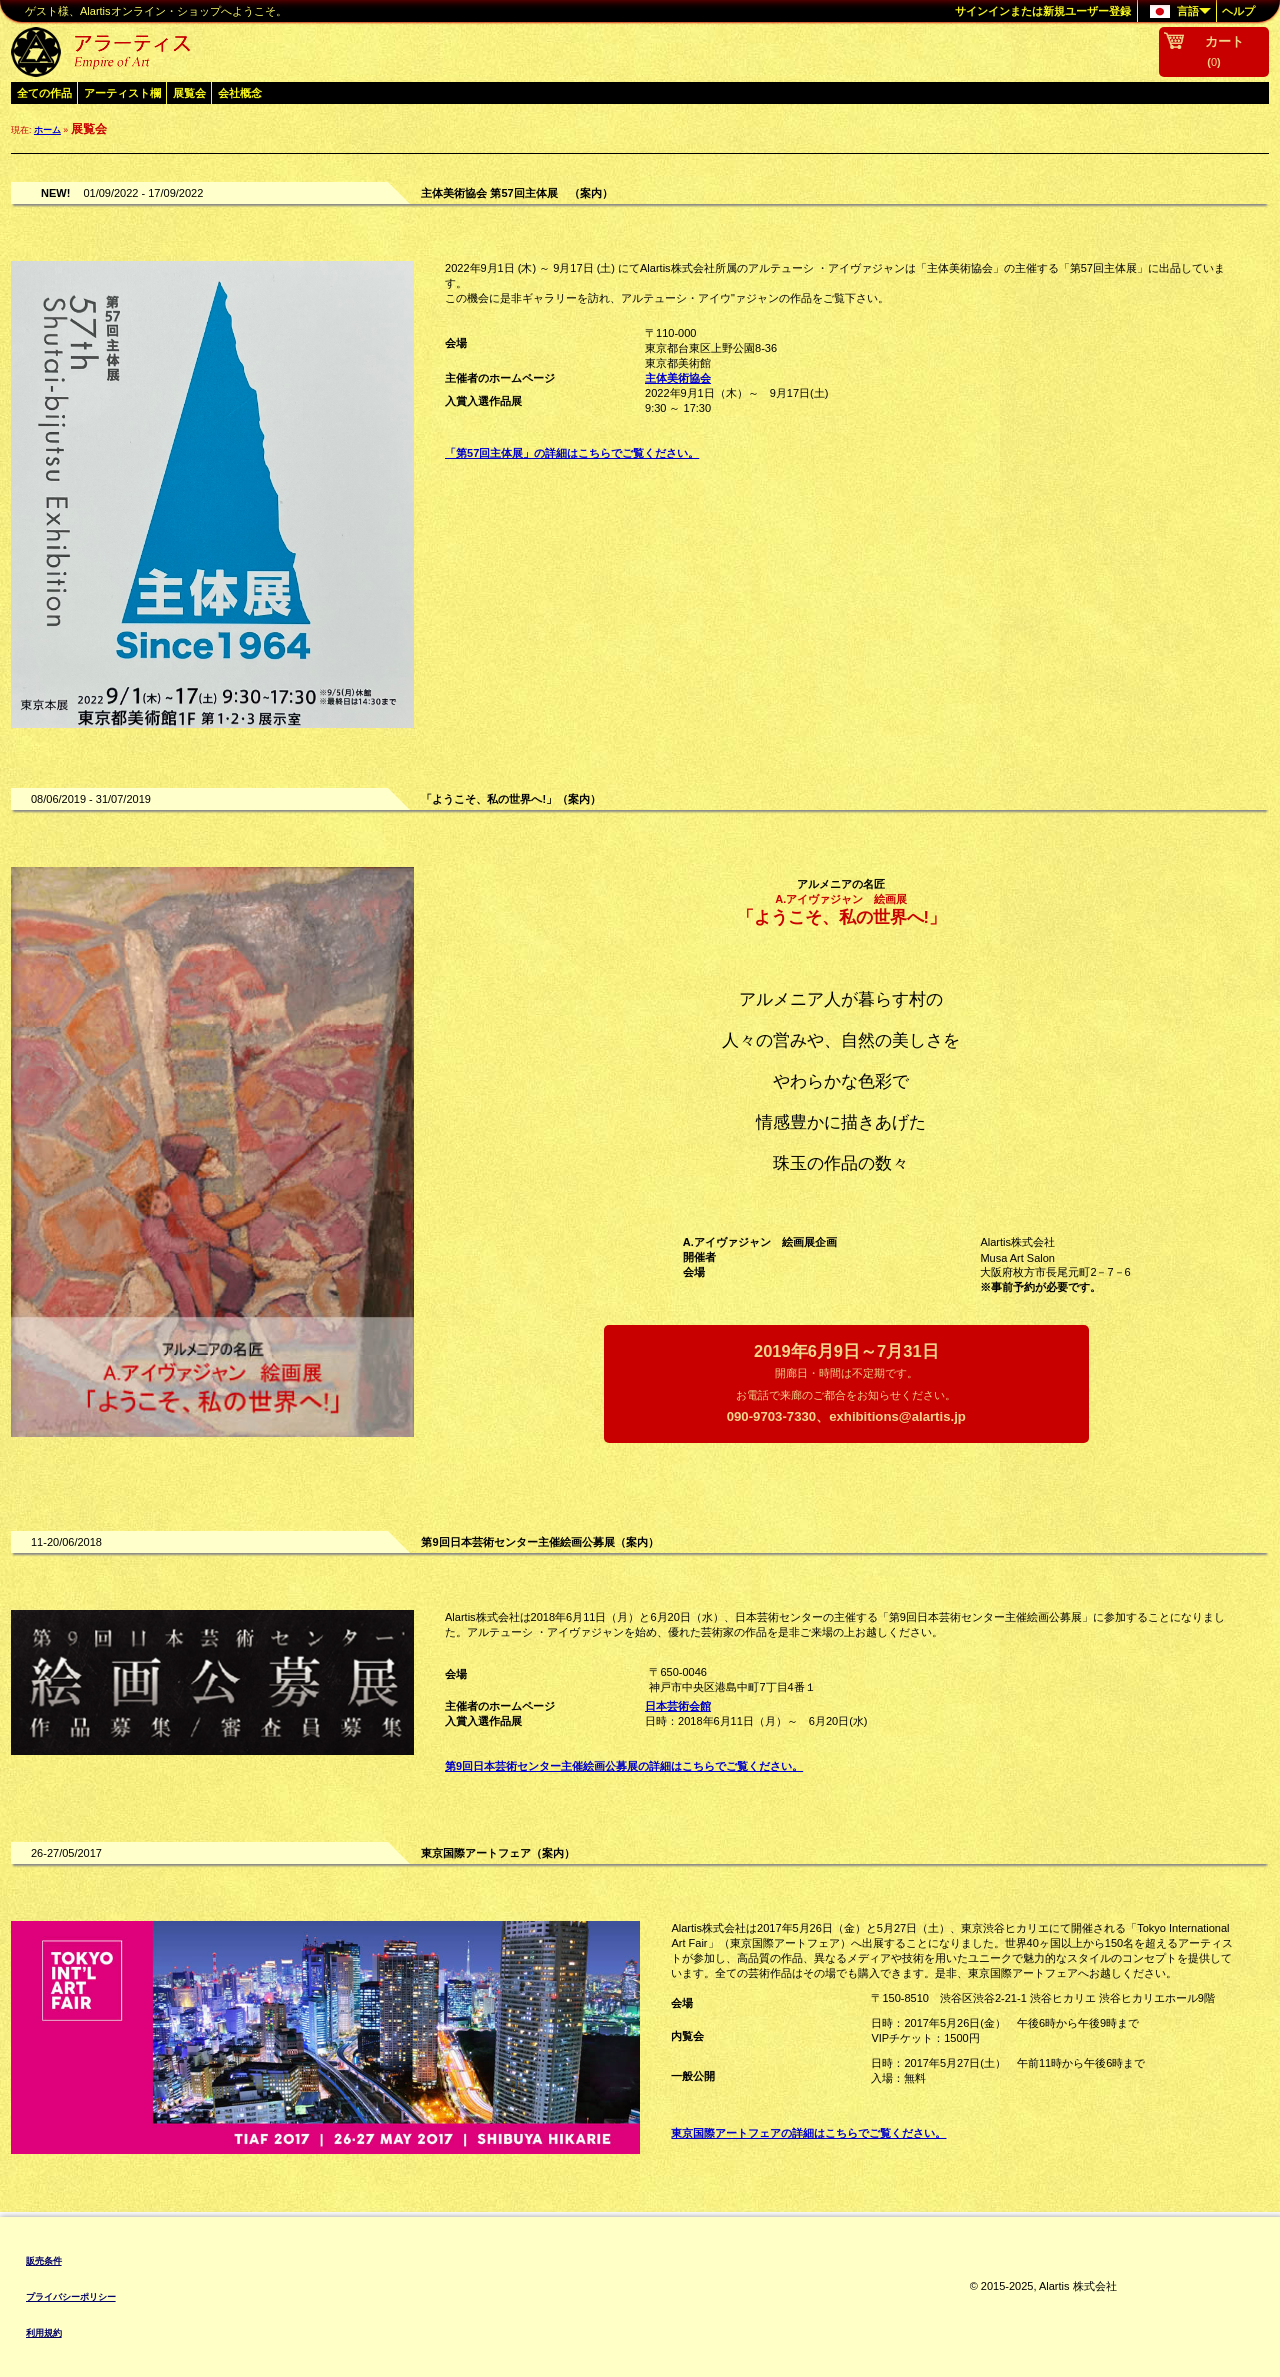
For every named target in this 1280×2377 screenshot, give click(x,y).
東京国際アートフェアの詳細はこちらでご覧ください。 (808, 2133)
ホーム (47, 130)
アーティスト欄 (122, 93)
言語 (1174, 12)
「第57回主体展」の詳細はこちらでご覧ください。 (572, 453)
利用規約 (44, 2333)
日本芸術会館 (678, 1706)
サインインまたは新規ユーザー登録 (1043, 11)
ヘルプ (1238, 11)
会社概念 (240, 93)
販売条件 (44, 2261)
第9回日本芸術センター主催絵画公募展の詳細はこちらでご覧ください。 (624, 1766)
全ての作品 (44, 93)
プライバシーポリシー (71, 2297)
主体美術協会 (678, 378)
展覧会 (189, 93)
